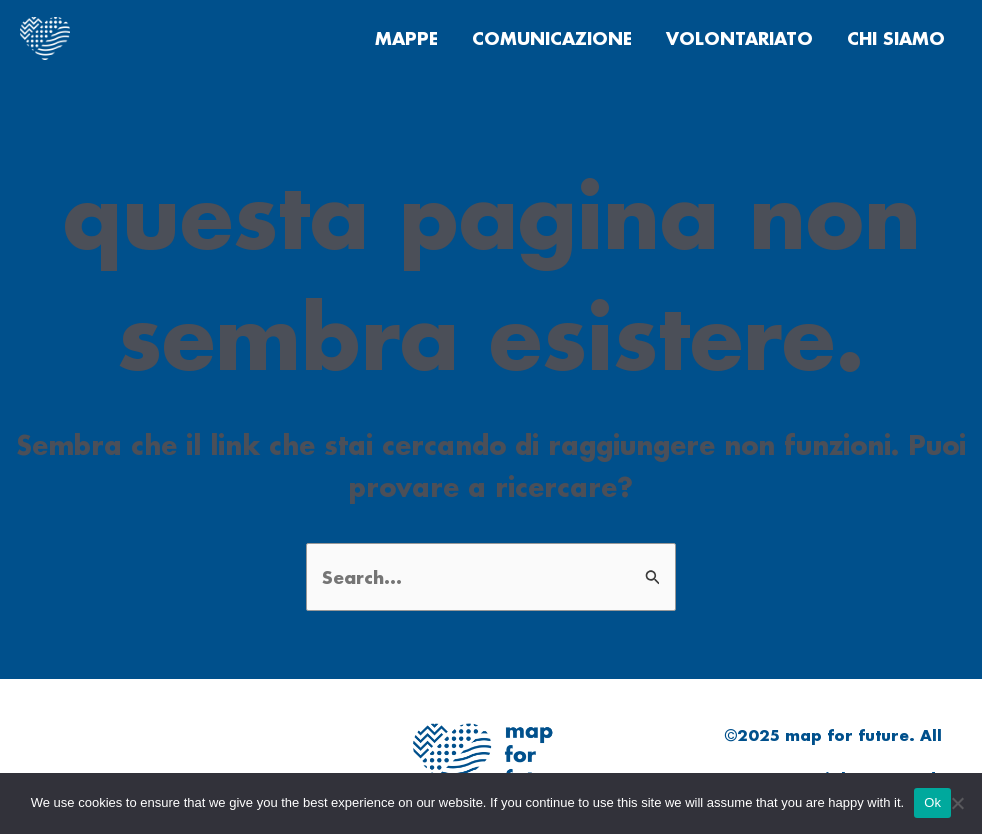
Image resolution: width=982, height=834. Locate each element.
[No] (957, 803)
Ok (932, 802)
